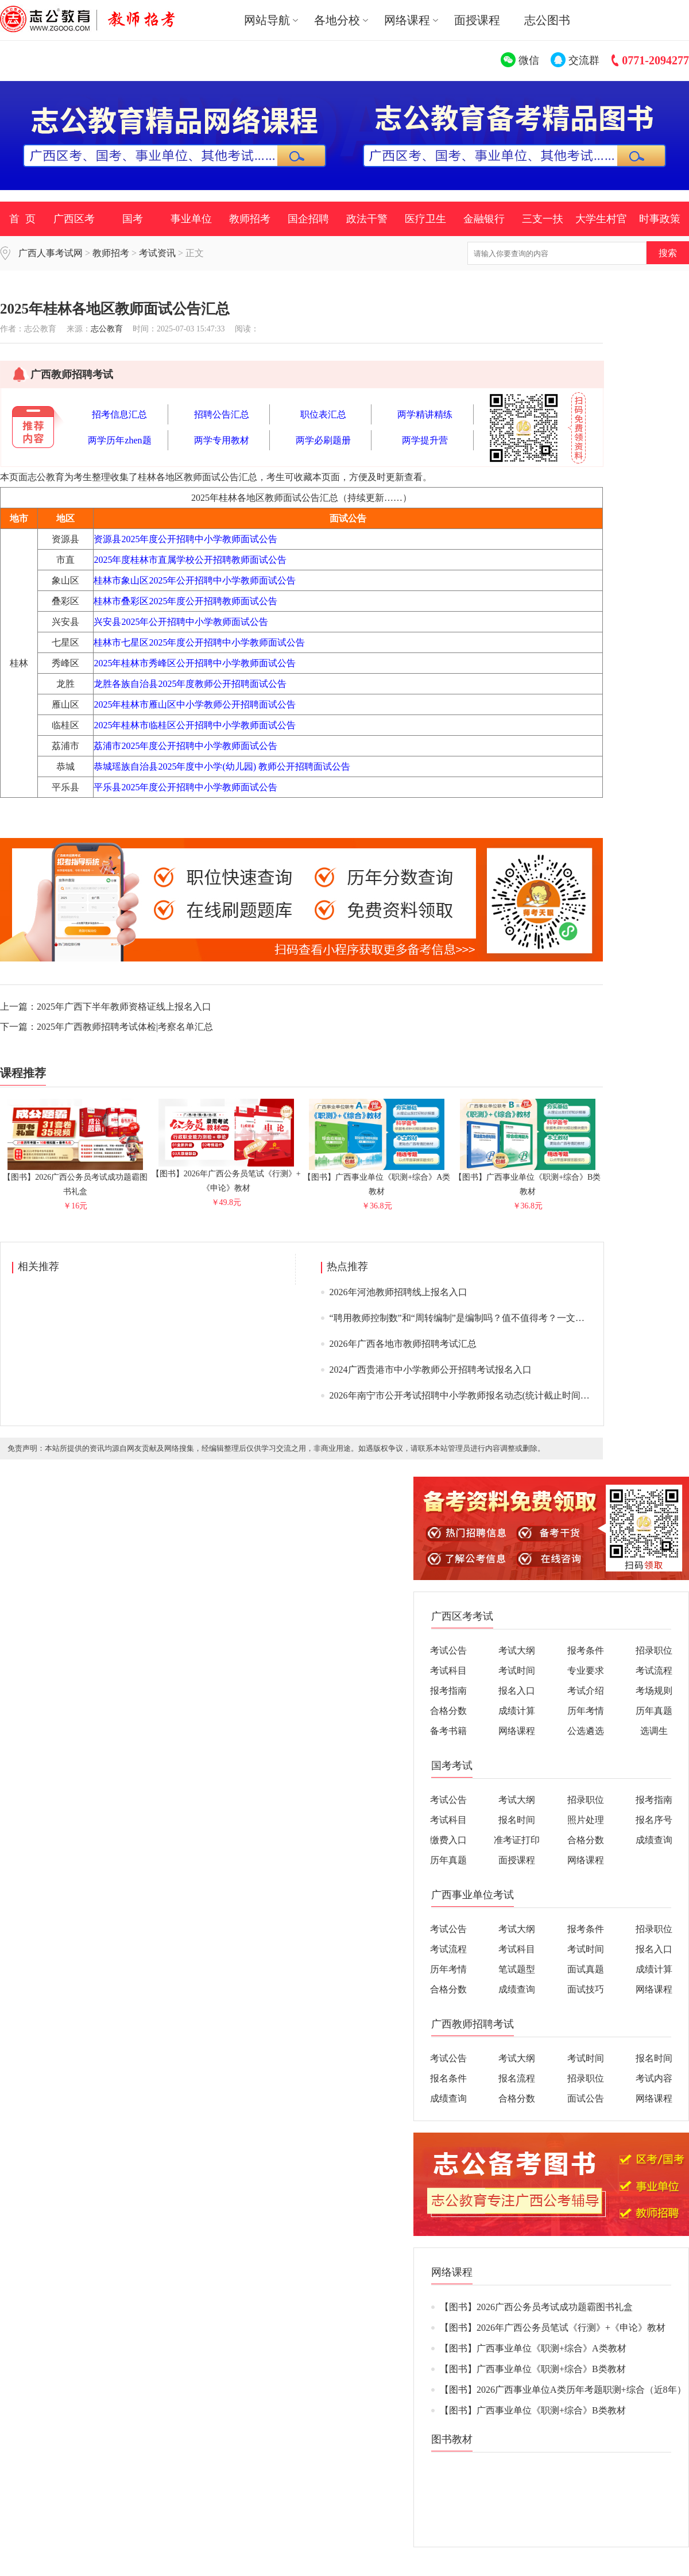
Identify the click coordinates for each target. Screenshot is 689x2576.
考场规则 (654, 1691)
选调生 (654, 1731)
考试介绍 (585, 1691)
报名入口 (516, 1691)
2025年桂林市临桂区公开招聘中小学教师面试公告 (195, 725)
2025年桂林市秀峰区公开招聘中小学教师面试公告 (195, 663)
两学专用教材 (221, 440)
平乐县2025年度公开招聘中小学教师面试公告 (185, 787)
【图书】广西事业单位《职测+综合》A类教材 (376, 1179)
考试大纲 (516, 1650)
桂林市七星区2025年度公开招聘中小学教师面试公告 (199, 642)
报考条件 (585, 1650)
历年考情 (585, 1711)
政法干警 (367, 219)
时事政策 (659, 219)
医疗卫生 (425, 219)
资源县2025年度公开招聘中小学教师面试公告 (185, 539)
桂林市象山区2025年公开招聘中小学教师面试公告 (195, 580)
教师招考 (249, 219)
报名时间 (516, 1820)
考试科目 (448, 1670)
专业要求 (585, 1670)
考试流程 (654, 1670)
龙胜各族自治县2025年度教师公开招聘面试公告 (190, 684)
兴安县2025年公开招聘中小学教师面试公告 (181, 622)
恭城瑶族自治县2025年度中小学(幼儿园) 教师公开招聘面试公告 (222, 766)
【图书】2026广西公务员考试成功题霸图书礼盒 (75, 1179)
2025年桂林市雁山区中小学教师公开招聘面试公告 (195, 704)
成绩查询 (654, 1840)
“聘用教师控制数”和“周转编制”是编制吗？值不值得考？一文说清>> (467, 1318)
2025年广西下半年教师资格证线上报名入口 (124, 1006)
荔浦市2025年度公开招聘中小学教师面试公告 (185, 746)
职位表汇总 (323, 414)
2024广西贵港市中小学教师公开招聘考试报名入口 (431, 1369)
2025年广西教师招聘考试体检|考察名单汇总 (125, 1027)
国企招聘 (308, 219)
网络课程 (516, 1731)
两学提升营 (425, 440)
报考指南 (448, 1691)
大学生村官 (601, 219)
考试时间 (516, 1670)
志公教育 (107, 329)
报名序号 (654, 1820)
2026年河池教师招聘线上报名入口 (398, 1292)
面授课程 (477, 20)
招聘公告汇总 (221, 414)
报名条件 (448, 2078)
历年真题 (654, 1711)
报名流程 (516, 2078)
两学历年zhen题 (119, 440)
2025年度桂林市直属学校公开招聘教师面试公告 (190, 560)
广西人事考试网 (50, 253)
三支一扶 (542, 219)
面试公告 (585, 2098)
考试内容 (654, 2078)
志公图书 (547, 20)
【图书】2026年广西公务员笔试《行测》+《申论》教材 (226, 1176)
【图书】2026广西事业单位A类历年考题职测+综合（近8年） (563, 2390)
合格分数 (448, 1711)
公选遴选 (585, 1731)
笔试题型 (516, 1969)
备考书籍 (448, 1731)
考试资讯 (157, 253)
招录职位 (654, 1650)
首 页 (22, 219)
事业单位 (191, 219)
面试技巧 (585, 1989)
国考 (132, 219)
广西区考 (74, 219)
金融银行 (484, 219)
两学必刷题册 (323, 440)
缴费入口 (448, 1840)
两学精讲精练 (424, 414)
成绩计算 (516, 1711)
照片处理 (585, 1820)
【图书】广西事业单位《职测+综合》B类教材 (527, 1179)
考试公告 (448, 1650)
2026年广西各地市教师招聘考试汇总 (403, 1344)
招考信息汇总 (119, 414)
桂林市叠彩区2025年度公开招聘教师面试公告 (185, 601)
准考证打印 (517, 1840)
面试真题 (585, 1969)
